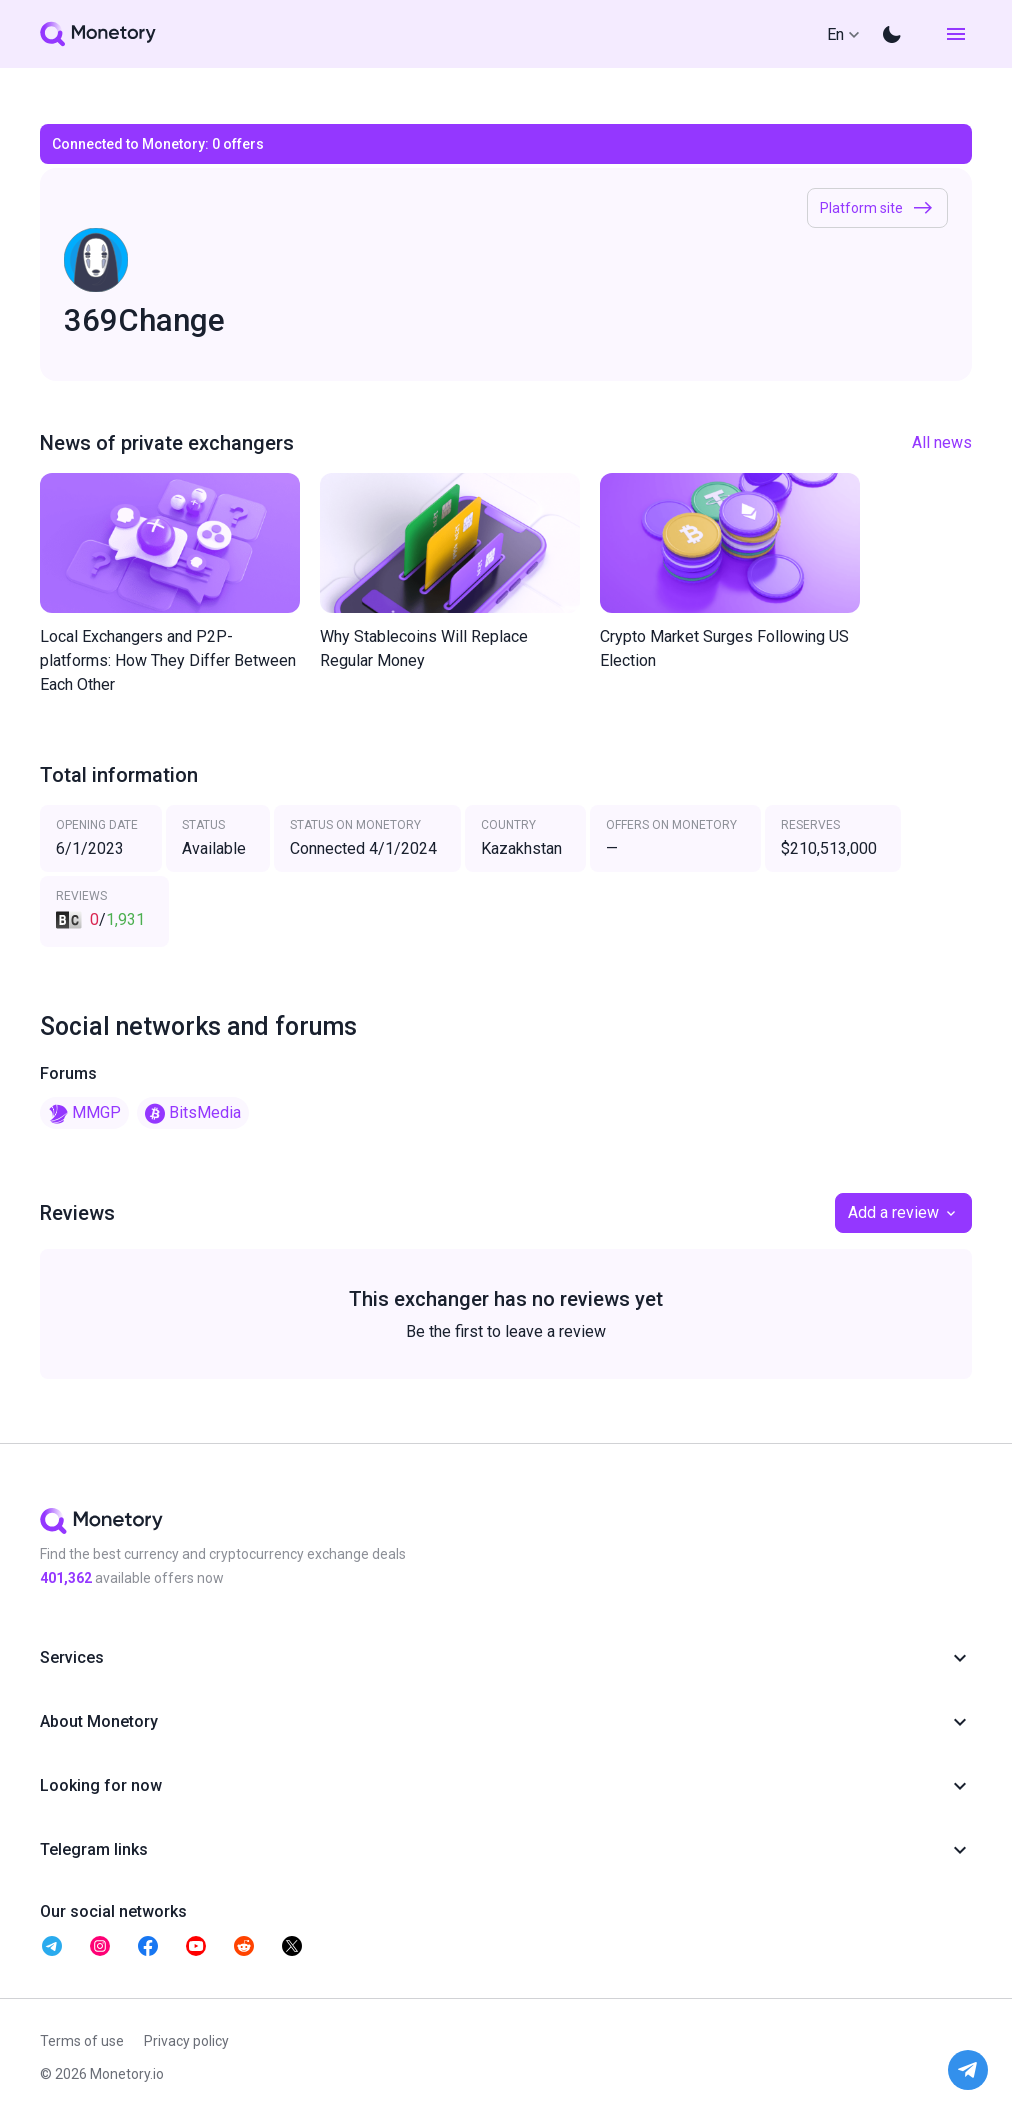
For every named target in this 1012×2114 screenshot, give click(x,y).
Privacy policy (186, 2041)
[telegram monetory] (52, 1946)
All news (942, 442)
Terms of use (82, 2041)
